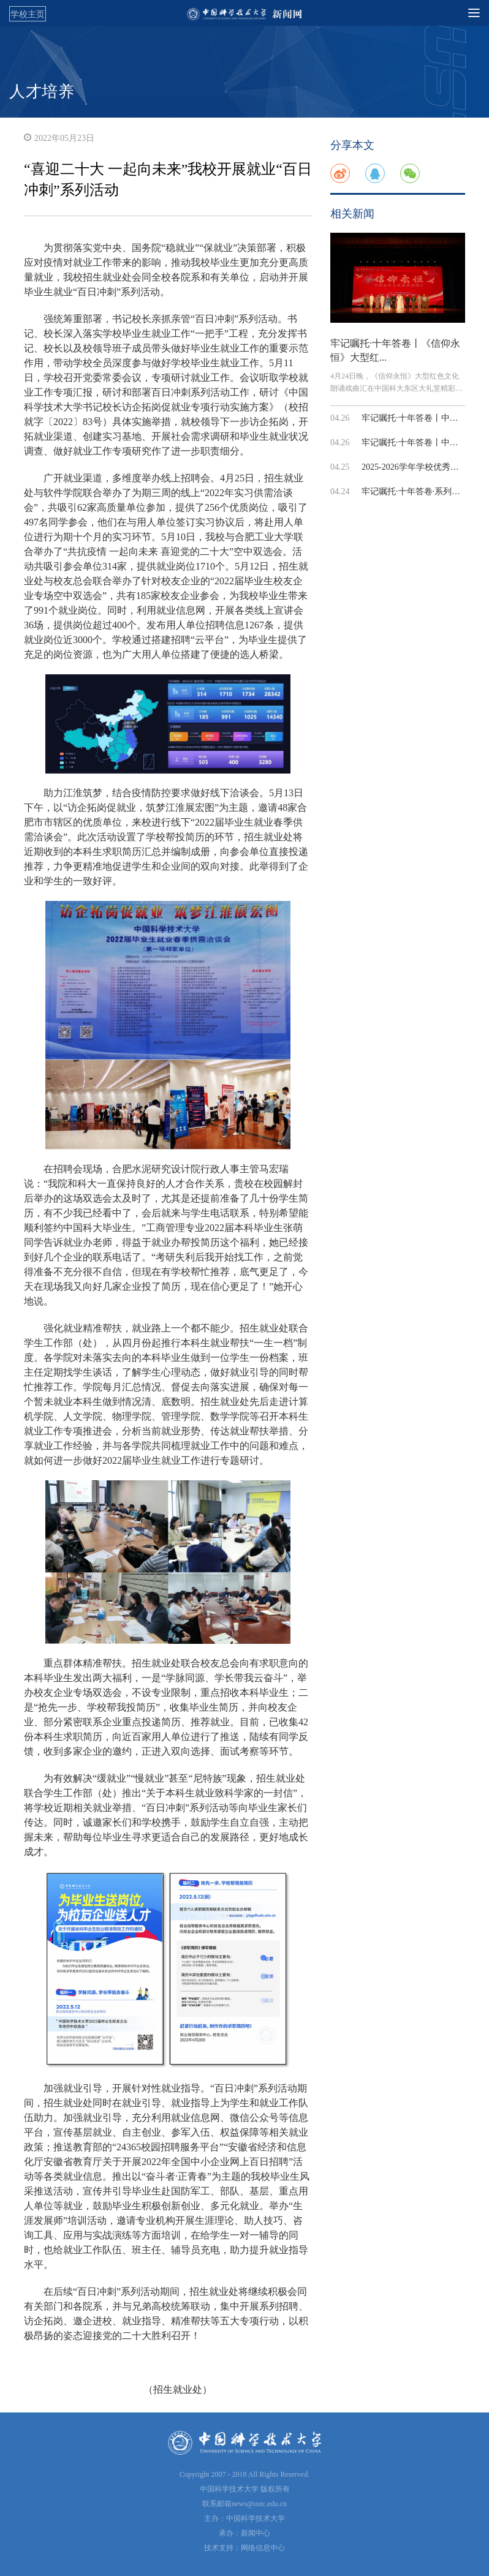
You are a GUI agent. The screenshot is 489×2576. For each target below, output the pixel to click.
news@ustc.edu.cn (259, 2503)
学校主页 (27, 14)
